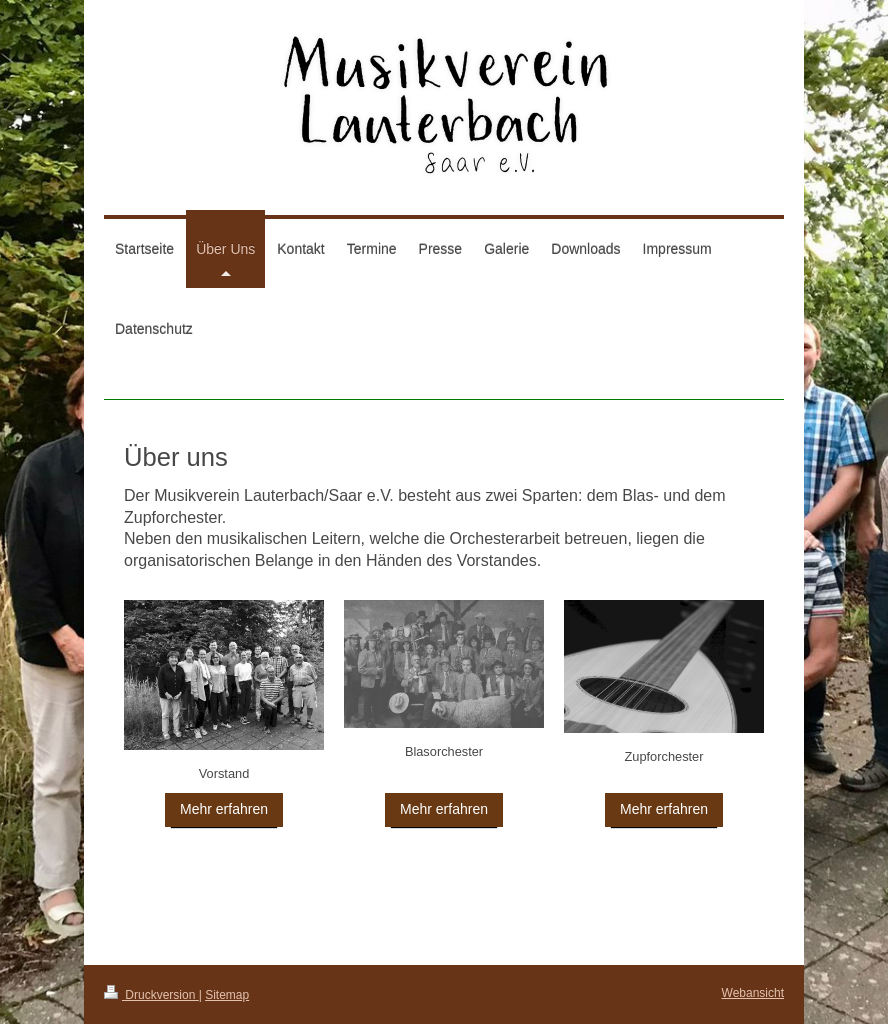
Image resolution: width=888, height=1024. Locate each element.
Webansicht (753, 993)
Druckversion (151, 995)
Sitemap (227, 995)
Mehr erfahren (224, 809)
